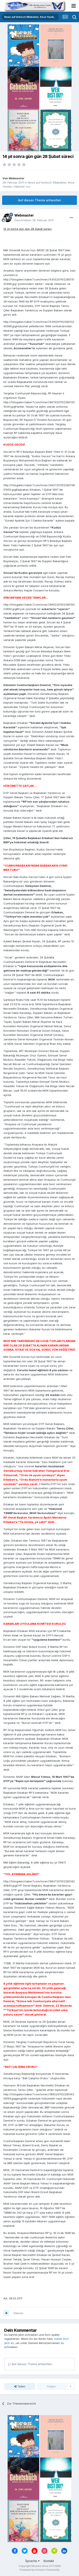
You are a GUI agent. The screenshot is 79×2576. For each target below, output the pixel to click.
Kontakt (49, 2561)
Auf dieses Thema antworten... (31, 2364)
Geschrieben (34, 220)
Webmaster (16, 178)
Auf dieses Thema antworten (39, 200)
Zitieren (18, 2313)
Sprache (32, 2561)
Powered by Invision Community (40, 2569)
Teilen (19, 2386)
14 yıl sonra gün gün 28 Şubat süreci (27, 229)
